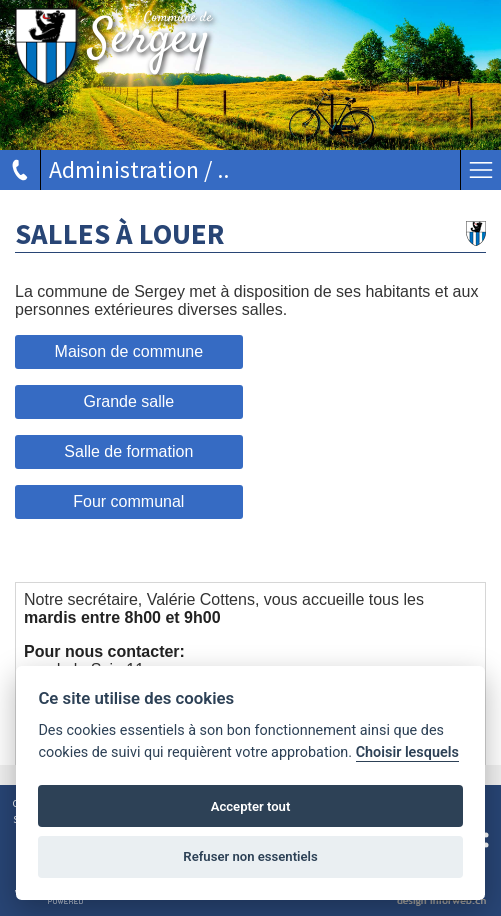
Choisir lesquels (407, 752)
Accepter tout (251, 806)
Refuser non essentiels (250, 856)
